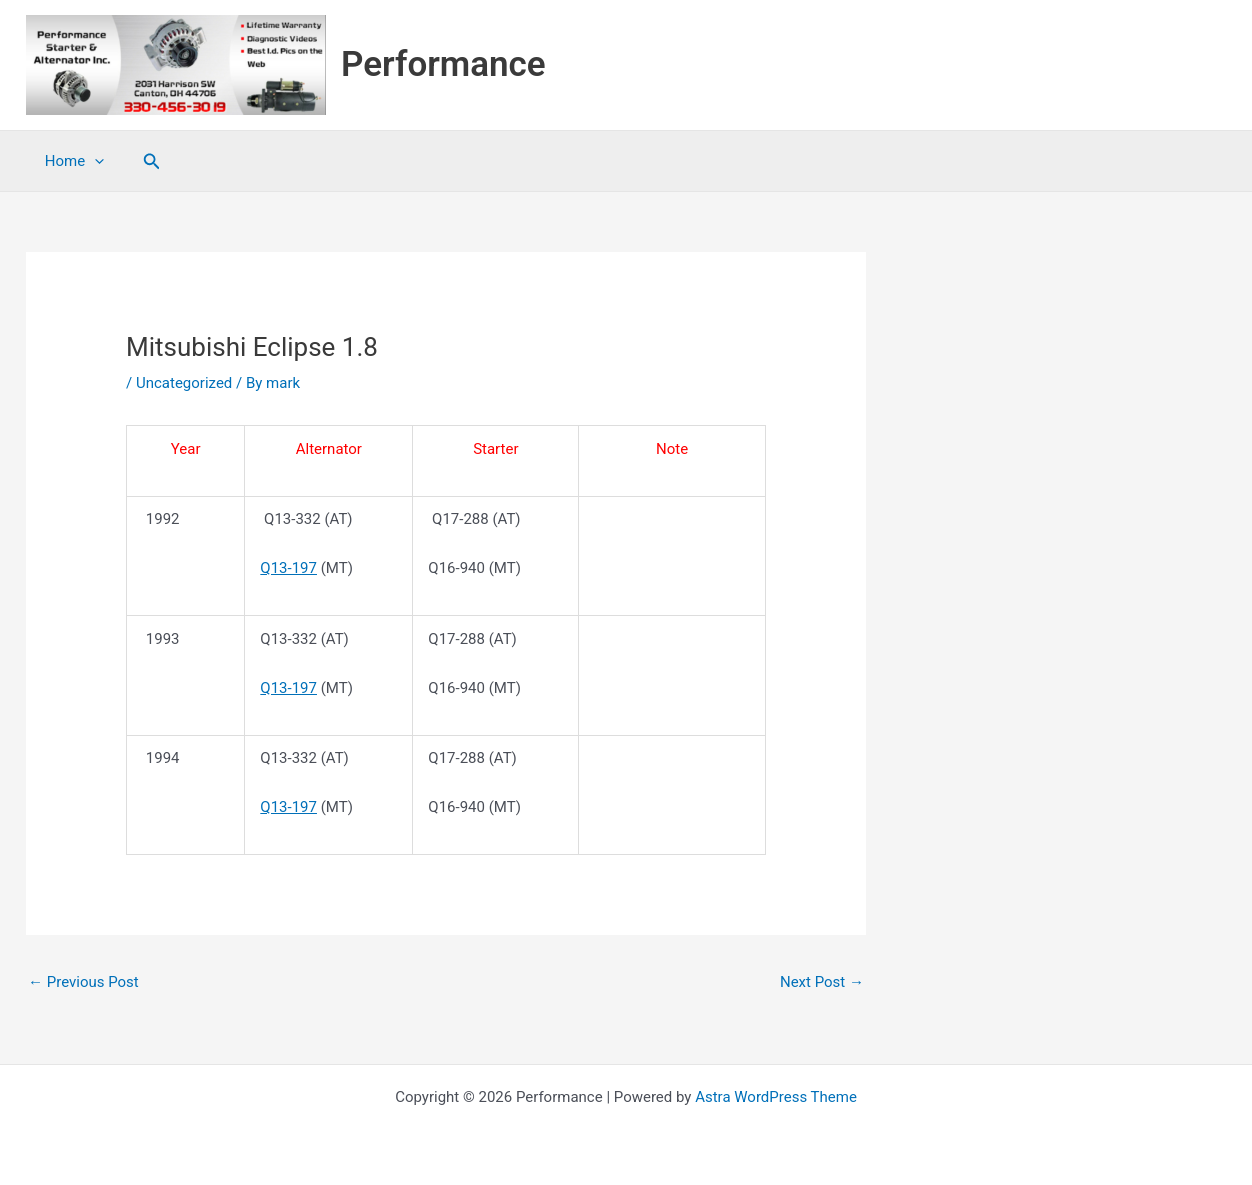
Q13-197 (288, 568)
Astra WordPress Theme (776, 1097)
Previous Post (83, 982)
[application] (90, 161)
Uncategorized (184, 383)
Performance (443, 64)
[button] (144, 161)
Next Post (822, 982)
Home (70, 161)
